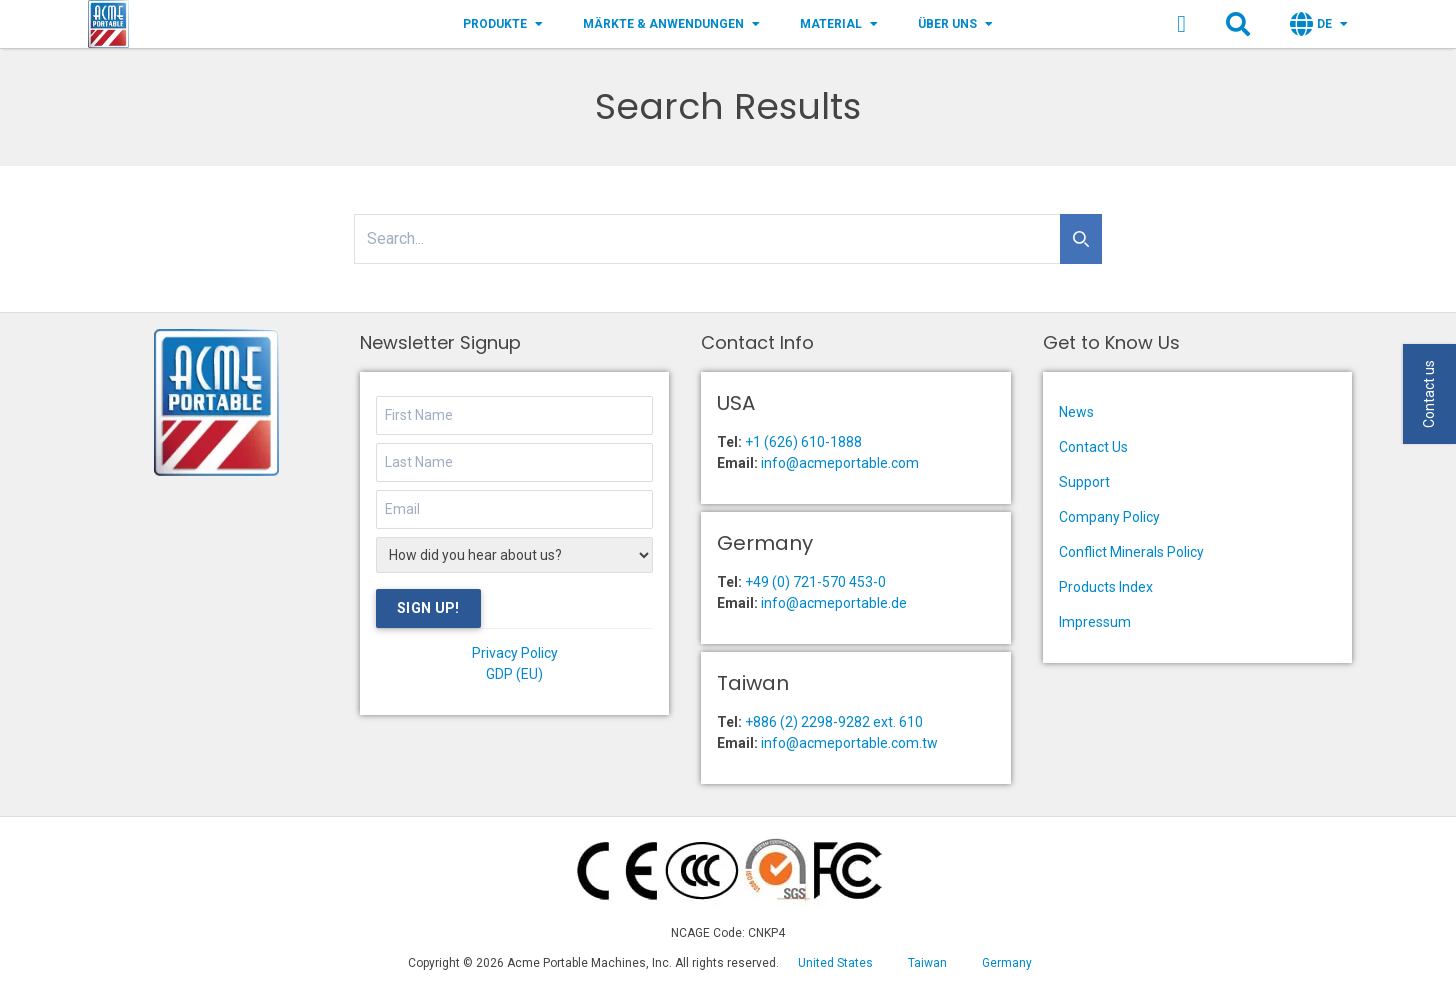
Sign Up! (428, 608)
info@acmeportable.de (834, 603)
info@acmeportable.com (840, 463)
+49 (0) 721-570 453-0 (815, 582)
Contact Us (1093, 447)
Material (839, 24)
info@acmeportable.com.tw (849, 743)
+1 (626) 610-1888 (803, 442)
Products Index (1106, 587)
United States (835, 963)
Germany (1007, 963)
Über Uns (955, 24)
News (1076, 412)
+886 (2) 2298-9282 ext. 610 (834, 722)
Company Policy (1109, 517)
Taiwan (927, 963)
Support (1084, 482)
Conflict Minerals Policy (1131, 552)
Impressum (1095, 622)
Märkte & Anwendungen (671, 24)
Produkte (503, 24)
